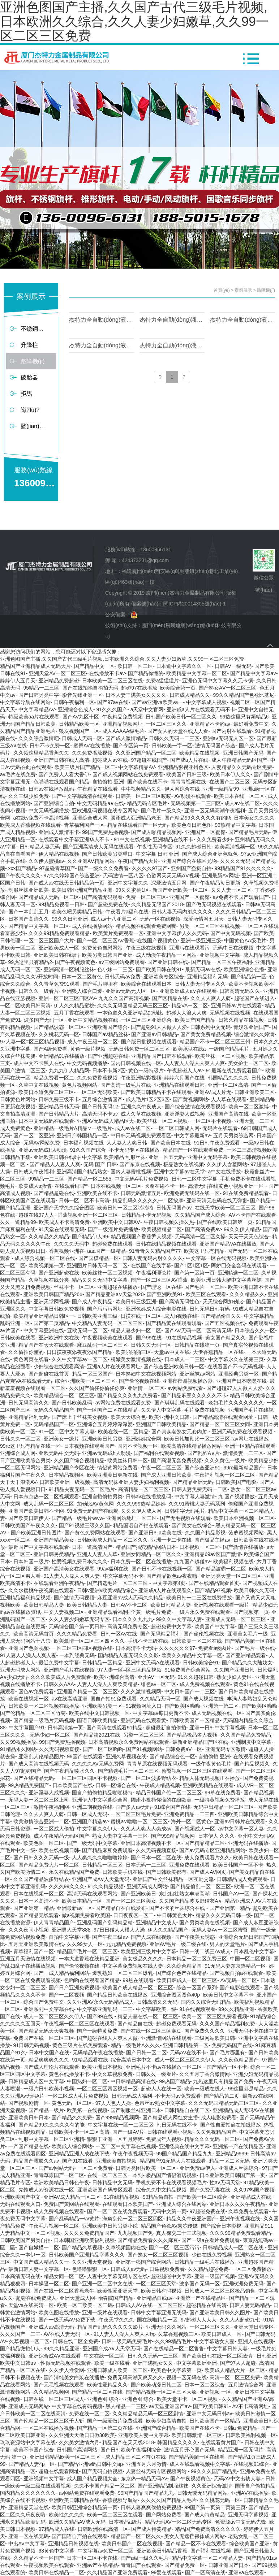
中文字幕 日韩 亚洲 (157, 854)
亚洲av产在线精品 (97, 2565)
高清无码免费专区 (127, 1626)
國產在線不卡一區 (165, 1186)
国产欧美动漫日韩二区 (156, 2385)
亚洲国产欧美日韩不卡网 (36, 1511)
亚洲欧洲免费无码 (243, 2283)
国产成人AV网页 (207, 1872)
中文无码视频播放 (49, 810)
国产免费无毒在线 (210, 2190)
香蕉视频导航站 (120, 2500)
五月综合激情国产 (102, 1099)
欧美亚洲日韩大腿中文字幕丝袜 (226, 1280)
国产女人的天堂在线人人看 (177, 731)
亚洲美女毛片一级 (247, 1634)
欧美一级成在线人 (204, 2088)
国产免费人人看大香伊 (64, 774)
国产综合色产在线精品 (181, 1973)
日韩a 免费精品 (240, 2428)
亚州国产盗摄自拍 (191, 868)
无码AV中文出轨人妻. (238, 2478)
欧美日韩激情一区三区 (197, 2435)
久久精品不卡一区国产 (38, 2558)
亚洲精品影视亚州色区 (183, 767)
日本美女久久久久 (254, 818)
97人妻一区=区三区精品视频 (32, 1041)
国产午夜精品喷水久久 (69, 1771)
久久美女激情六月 (79, 2442)
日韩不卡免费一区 (50, 745)
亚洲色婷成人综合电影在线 (156, 1309)
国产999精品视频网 (173, 1836)
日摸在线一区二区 (141, 1316)
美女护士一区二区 (248, 1063)
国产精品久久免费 (72, 2117)
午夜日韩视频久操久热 (168, 1222)
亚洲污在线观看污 (189, 948)
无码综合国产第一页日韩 (76, 1626)
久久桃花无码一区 (59, 1034)
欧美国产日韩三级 (186, 774)
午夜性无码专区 (154, 847)
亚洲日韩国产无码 (243, 753)
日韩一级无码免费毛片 (127, 2341)
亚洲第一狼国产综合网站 (143, 2262)
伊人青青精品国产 (54, 1922)
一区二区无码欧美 (97, 1092)
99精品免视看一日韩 (62, 904)
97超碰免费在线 (207, 2211)
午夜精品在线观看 (97, 789)
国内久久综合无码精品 (206, 2002)
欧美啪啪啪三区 (133, 1352)
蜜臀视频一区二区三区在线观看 (197, 1771)
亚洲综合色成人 (75, 709)
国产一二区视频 (66, 1995)
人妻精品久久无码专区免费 (241, 767)
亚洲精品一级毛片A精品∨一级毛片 (73, 1128)
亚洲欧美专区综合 (163, 976)
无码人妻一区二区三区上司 (38, 1800)
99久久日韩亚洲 (70, 919)
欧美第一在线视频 (87, 2110)
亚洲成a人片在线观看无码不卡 (201, 709)
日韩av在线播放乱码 (51, 789)
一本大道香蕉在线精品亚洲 (89, 1959)
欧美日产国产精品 (195, 1020)
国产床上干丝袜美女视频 (79, 1417)
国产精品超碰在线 (54, 1193)
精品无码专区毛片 (147, 803)
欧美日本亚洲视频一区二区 (244, 1518)
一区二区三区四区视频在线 (82, 1648)
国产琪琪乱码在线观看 (179, 1403)
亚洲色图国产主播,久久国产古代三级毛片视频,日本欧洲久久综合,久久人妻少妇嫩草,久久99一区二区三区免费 (122, 659)
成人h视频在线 (180, 1316)
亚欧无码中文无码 (59, 1453)
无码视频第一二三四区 (196, 803)
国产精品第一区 (248, 976)
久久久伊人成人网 (141, 1511)
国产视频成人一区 (195, 1829)
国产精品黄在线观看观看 (174, 1323)
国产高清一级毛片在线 (125, 1085)
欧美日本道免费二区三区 (46, 1092)
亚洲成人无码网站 (28, 2406)
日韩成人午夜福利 (33, 1171)
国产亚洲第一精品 (33, 1908)
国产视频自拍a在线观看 (236, 1973)
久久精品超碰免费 (208, 2269)
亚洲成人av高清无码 (51, 2327)
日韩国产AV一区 (231, 1894)
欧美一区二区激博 (248, 1106)
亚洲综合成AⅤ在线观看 (55, 2356)
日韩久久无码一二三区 (174, 738)
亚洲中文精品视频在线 (93, 1020)
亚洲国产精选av (90, 1821)
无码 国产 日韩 (100, 1164)
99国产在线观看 (85, 1756)
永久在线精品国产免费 (74, 1872)
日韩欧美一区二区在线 (196, 1641)
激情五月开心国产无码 (189, 2450)
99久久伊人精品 (242, 1229)
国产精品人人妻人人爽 (55, 1164)
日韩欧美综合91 (201, 1662)
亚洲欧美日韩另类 (102, 1439)
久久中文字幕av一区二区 (80, 1359)
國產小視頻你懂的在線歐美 (161, 1800)
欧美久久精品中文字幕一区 (192, 1655)
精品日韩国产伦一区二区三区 (169, 1792)
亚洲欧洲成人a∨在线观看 (187, 991)
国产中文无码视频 (230, 933)
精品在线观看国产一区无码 (137, 825)
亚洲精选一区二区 (238, 1273)
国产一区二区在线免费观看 (117, 2211)
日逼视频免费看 (167, 2269)
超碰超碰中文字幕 (171, 2276)
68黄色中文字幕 (57, 2551)
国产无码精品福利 (160, 1634)
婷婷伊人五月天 (17, 680)
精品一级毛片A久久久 (135, 2045)
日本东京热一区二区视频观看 (46, 1496)
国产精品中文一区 (94, 666)
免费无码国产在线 (232, 2045)
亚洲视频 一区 (215, 2392)
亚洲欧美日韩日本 (28, 2117)
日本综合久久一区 (255, 1330)
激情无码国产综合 (215, 745)
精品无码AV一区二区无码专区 (178, 2522)
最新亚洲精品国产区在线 (200, 1742)
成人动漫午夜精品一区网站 (166, 955)
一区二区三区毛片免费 (136, 1814)
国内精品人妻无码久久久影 (128, 1655)
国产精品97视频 (213, 1590)
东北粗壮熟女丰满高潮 (184, 1894)
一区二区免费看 (95, 2168)
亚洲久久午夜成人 (141, 1106)
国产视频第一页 (251, 1612)
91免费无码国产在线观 (92, 1511)
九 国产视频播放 (236, 1496)
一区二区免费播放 (251, 2269)
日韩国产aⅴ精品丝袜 (105, 1034)
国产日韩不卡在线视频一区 (162, 1569)
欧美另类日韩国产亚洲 (107, 955)
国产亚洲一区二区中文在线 (102, 2283)
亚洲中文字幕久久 (128, 883)
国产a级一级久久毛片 (145, 2558)
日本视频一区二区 (199, 1547)
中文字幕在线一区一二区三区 (121, 2125)
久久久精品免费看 (77, 1634)
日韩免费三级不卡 (59, 1099)
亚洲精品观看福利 (107, 1612)
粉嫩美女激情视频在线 (136, 1359)
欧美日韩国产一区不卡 (238, 1865)
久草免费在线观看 (248, 2211)
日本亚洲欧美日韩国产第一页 (232, 2175)
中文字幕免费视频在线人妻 (132, 1966)
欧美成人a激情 (35, 1186)
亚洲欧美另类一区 (102, 1706)
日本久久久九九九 (132, 1619)
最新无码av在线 (203, 969)
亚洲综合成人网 (90, 818)
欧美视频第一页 (46, 1265)
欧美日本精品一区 (82, 1901)
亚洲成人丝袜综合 (238, 2168)
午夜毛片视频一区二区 (54, 2226)
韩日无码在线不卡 (176, 2125)
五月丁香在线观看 (74, 1013)
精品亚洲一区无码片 (240, 2450)
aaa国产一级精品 (106, 1251)
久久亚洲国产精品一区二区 (146, 753)
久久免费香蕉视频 (97, 1078)
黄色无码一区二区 (72, 2103)
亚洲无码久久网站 (166, 2327)
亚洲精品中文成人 (156, 1922)
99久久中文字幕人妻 (179, 1619)
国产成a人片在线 (189, 760)
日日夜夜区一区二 (133, 1915)
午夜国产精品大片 (138, 861)
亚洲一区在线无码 (28, 2536)
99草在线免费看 (223, 1792)
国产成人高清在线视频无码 (38, 1764)
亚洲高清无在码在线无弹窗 (216, 1200)
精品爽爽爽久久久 (49, 2060)
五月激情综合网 (245, 2385)
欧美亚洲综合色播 (244, 969)
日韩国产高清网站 (77, 2450)
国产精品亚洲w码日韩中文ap (90, 2464)
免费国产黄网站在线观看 (71, 2204)
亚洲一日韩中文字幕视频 (217, 1727)
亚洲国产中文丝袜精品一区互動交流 (173, 1879)
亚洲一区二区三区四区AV (67, 998)
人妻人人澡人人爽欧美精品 (107, 1684)
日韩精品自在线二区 (187, 2110)
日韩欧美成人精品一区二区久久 (112, 1540)
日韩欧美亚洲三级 (97, 1316)
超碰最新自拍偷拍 (166, 1727)
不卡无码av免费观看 (178, 2096)
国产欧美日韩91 (211, 2406)
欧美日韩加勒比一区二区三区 (197, 1439)
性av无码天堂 (225, 2182)
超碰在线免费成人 (36, 2298)
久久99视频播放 (18, 1742)
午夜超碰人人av (185, 1070)
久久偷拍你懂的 (26, 1352)
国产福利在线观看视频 (159, 1453)
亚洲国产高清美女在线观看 (64, 1569)
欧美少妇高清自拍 (166, 2421)
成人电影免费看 (218, 2117)
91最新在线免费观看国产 (234, 1070)
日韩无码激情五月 (141, 1193)
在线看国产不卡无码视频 (235, 1366)
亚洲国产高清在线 (228, 1114)
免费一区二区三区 (146, 897)
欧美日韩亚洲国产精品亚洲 (82, 890)
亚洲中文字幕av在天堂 (179, 1171)
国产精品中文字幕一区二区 (38, 926)
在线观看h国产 (71, 1186)
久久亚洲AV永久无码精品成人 (100, 2002)
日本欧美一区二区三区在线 (112, 680)
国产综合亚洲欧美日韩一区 (173, 1366)
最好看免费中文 (251, 724)
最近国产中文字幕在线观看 (38, 1547)
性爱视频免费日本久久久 (79, 1561)
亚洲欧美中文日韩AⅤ (116, 1222)
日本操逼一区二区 (49, 2283)
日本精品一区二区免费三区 (196, 1959)
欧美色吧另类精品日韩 (77, 912)
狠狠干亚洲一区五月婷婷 (115, 2139)
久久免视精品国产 (216, 2132)
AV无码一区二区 (238, 1980)
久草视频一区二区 (29, 2341)
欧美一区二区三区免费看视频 (214, 2016)
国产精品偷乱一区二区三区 (200, 1886)
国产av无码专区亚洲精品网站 (212, 1850)
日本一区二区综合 (204, 2385)
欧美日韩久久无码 (254, 1590)
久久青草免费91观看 (57, 984)
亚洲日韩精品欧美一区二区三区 (66, 2457)
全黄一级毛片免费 (151, 1612)
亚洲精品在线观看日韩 (179, 1085)
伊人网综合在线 (182, 789)
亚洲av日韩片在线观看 (239, 1821)
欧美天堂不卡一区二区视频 (188, 2399)
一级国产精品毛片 (229, 1049)
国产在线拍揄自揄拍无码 (90, 688)
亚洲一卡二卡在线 (171, 1540)
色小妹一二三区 (115, 969)
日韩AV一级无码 (233, 666)
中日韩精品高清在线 (133, 2081)
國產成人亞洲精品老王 (136, 818)
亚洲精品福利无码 (207, 976)
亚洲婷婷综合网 (143, 1439)
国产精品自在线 (135, 2024)
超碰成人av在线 (110, 760)
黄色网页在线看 (31, 1359)
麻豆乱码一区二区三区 (102, 1345)
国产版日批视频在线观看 (149, 1041)
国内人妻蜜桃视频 (131, 1171)
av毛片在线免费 (18, 774)
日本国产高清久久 (28, 919)
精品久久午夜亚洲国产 (191, 2218)
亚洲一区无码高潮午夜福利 (214, 810)
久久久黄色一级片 (225, 1460)
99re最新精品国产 (243, 1468)
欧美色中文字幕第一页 (176, 2370)
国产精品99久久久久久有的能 (197, 818)
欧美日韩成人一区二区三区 (186, 1980)
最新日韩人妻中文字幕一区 (38, 2269)
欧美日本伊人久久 (230, 774)
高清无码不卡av (100, 1114)
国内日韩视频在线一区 (136, 1063)
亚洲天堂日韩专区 (253, 2327)
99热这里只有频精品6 (244, 717)
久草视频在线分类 (49, 1280)
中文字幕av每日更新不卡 (161, 1713)
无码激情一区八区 (123, 875)
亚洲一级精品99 (221, 789)
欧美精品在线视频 (199, 753)
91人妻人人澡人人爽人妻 (72, 1576)
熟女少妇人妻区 (234, 1677)
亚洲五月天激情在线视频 (28, 1959)
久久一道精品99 (18, 1222)
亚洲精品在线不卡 (173, 839)
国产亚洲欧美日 (138, 1894)
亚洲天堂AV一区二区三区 (57, 673)
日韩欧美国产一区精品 (194, 1720)
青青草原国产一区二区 (59, 2175)
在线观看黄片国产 (221, 2442)
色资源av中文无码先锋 (240, 2522)
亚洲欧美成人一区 (59, 948)
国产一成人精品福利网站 (61, 1973)
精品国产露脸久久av (36, 2161)
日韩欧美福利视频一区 (251, 2435)
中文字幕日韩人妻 (227, 2348)
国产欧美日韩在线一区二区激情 (217, 2356)
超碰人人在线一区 (161, 2088)
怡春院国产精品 (115, 2298)
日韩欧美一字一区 (172, 745)
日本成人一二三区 (184, 1359)
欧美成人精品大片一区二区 (235, 2370)
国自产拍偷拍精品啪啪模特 (102, 1792)
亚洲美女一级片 (61, 1439)
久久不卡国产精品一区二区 (104, 2486)
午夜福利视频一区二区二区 (224, 1475)
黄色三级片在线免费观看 (80, 2045)
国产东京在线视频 (140, 1164)
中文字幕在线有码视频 (77, 2406)
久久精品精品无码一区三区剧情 (147, 2413)
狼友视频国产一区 (79, 731)
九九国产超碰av (192, 1561)
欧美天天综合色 (128, 1417)
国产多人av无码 (133, 1807)
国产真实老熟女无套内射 (180, 1431)
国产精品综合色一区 (172, 1756)
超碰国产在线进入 (254, 998)
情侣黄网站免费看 (117, 1468)
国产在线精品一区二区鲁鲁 (173, 2348)
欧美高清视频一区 (235, 847)
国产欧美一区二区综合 (202, 2197)
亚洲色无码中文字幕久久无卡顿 (217, 680)
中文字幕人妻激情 (195, 1496)
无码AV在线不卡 (188, 2052)
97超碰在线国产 (149, 760)
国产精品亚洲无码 (192, 1482)
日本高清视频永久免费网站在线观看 (128, 1742)
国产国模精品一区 (98, 1258)
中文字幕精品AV (36, 709)
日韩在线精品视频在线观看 (166, 1244)
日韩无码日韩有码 (209, 1309)
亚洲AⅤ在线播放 (249, 2493)
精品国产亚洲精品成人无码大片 (35, 666)
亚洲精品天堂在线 (28, 2507)
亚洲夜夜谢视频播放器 (187, 1381)
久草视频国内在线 (126, 2247)
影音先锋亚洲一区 (82, 695)
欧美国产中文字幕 (214, 1626)
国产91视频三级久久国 (84, 1525)
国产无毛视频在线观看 (185, 1518)
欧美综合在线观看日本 (146, 984)
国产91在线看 (77, 2161)
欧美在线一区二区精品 (123, 1431)
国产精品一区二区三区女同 (219, 1424)
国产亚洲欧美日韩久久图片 (219, 2312)
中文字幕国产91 (27, 1727)
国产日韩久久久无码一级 (41, 1857)
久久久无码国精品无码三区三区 (132, 1005)
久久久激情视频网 (141, 1691)
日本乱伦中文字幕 (254, 1951)
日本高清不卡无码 (136, 1648)
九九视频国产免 (135, 2233)
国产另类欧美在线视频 (204, 1922)
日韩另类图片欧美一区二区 (146, 2168)
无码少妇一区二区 (50, 1735)
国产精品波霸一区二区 (59, 1027)
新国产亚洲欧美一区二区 (180, 890)
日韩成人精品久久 (189, 695)
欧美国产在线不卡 (199, 2428)
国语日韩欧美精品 (97, 1720)
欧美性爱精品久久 (107, 2385)
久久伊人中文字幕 (161, 1410)
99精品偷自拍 (158, 2197)
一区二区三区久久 (166, 724)
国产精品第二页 (221, 2096)
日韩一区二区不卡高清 (84, 1200)
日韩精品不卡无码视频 (146, 1215)
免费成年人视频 (163, 2139)
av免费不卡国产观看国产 (241, 897)
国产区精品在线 (170, 998)
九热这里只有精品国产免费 (223, 2081)
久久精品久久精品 (49, 1236)
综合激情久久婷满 (254, 1034)
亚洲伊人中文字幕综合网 (100, 1800)
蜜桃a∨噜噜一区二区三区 (139, 1821)
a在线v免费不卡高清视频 (41, 818)
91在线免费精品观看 (246, 1193)
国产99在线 (149, 1338)
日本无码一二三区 (146, 1865)
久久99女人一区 (85, 1944)
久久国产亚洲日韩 (234, 1670)
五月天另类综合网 (233, 1135)
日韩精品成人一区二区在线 (234, 2247)
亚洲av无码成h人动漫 (42, 1150)
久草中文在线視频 (38, 1085)
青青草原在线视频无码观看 (157, 1764)
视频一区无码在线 (186, 2377)
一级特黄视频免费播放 (219, 1800)
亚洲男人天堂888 (71, 1930)
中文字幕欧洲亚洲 (196, 2363)
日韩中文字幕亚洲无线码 (158, 2312)
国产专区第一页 (131, 745)
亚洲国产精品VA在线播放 (228, 1244)
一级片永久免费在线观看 (202, 1612)
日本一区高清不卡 (38, 1901)
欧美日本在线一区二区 (239, 796)
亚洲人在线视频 (255, 2341)
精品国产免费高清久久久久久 (208, 2529)
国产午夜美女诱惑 (195, 1937)
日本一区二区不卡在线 (92, 2558)
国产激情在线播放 (243, 1547)
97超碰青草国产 (57, 868)
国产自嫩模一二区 (38, 2247)
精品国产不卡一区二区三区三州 (215, 1041)
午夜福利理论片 (153, 1273)
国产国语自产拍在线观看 (79, 2536)
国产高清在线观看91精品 (114, 1727)
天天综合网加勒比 (223, 1301)
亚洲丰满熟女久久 (153, 2363)
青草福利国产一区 (84, 825)
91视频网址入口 (144, 1706)
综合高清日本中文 (131, 2060)
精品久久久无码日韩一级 (223, 1915)
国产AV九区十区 (81, 717)
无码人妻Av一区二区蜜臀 (220, 1930)
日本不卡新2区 (108, 1070)
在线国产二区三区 (229, 782)
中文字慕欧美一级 (156, 2009)
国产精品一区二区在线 (97, 2392)
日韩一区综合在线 (116, 1785)
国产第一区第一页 (194, 1273)
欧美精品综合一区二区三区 (64, 1395)
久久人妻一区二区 (231, 890)
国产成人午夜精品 (92, 1301)
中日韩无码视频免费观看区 (141, 1135)
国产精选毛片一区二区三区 (118, 1583)
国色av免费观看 (36, 1691)
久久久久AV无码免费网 (98, 1764)
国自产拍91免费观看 (113, 1699)
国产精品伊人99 (90, 1236)
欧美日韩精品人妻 (43, 1605)
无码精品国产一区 (54, 1424)
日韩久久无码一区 (151, 1345)
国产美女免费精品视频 (205, 1034)
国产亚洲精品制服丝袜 (163, 2486)
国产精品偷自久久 (221, 1316)
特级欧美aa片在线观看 (34, 717)
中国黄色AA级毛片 (245, 940)
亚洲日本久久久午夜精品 (237, 2204)
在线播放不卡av (107, 673)
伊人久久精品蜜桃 (74, 1005)
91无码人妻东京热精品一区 (235, 1966)
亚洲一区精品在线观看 (250, 1446)
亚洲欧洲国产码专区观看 (105, 2190)
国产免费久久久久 (204, 2031)
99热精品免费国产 (29, 1785)
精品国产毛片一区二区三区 (87, 1951)
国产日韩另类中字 (38, 695)
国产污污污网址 (105, 1309)
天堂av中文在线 (172, 1352)
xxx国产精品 (22, 868)
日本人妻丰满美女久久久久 (136, 695)
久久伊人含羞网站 (227, 1164)
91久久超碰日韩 (193, 847)
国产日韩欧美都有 (166, 1872)
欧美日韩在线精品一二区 (56, 2572)
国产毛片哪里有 (100, 984)
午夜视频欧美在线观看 (107, 1338)
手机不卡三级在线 (148, 1641)
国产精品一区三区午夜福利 (221, 962)
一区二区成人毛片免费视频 (78, 2096)
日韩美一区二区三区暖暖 (143, 796)
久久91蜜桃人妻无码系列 (197, 1504)
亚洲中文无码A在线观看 (153, 1662)
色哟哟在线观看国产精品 (61, 782)
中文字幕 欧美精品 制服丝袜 (114, 1157)
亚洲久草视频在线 (126, 1756)
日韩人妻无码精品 (249, 2305)
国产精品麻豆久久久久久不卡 (194, 1395)
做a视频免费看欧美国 (86, 1915)
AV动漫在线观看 (192, 796)
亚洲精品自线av (154, 2298)
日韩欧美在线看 (17, 1338)
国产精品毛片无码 (248, 832)
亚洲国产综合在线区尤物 (189, 861)
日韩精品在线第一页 (197, 1345)
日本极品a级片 (125, 2522)
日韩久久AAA (59, 1684)
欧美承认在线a (189, 1049)
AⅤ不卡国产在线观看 (252, 1215)
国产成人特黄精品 (204, 2515)
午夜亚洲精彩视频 (141, 1078)
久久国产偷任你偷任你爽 (97, 1388)
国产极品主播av (212, 1540)
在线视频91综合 (251, 2464)
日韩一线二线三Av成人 (205, 1951)
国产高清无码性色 (179, 1301)
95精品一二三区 (41, 688)
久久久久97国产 (150, 868)
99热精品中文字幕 (235, 825)
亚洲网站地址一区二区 (131, 1518)
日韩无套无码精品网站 (202, 2493)
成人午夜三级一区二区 (92, 1041)
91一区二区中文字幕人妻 (67, 1431)
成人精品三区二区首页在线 (135, 2457)
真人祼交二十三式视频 (181, 2233)
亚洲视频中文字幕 (219, 955)
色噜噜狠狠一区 (89, 2269)
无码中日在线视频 (233, 948)
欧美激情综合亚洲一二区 (41, 1821)
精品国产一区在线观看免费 (193, 1150)
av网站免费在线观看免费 (123, 1403)
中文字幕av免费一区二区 (106, 2551)
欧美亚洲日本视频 (102, 2067)
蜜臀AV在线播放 (91, 745)
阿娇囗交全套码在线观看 (239, 1265)
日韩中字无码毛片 (185, 1511)
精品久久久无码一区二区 (212, 2139)
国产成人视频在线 (203, 1699)
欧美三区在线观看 (206, 1294)
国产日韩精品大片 (59, 1114)
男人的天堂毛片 (227, 1944)
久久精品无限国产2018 (157, 904)
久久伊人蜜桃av (46, 861)
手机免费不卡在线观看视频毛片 (171, 2182)
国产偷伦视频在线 (139, 1381)
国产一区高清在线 (205, 2572)
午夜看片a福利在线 (127, 912)
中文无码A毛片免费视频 (141, 1179)
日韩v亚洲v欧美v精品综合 (106, 1590)
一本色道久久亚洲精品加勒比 (130, 1013)
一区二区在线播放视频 (48, 2428)
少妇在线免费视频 (212, 2255)
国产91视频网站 (144, 1749)
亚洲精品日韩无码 (59, 1106)
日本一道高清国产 (92, 1547)
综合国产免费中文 (43, 2002)
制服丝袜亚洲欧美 (28, 890)
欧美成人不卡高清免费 (64, 1222)
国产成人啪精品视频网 (156, 832)
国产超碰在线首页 (49, 1374)
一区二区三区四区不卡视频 (87, 1778)
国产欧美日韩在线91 (159, 969)
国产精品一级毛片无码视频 (43, 1720)
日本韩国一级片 (31, 1561)
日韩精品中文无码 (112, 2182)
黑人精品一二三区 (126, 2406)
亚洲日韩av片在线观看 (236, 1005)
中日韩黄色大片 (174, 1915)
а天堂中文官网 (147, 709)
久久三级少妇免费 (28, 796)
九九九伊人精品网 (69, 1070)
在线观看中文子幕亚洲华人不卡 (75, 839)
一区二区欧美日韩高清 (25, 1005)
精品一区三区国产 (92, 1374)
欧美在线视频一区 (28, 1699)
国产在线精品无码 (33, 1778)
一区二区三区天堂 (156, 2283)
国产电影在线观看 (240, 1987)
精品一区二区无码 (229, 2161)
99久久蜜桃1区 (132, 890)
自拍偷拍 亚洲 (108, 782)
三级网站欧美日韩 (214, 2038)
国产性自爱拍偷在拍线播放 (230, 2125)
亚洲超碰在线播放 (117, 1287)
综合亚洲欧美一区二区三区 (85, 1381)
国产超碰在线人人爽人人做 (107, 2038)
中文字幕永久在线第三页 (236, 1359)
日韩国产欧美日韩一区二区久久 (181, 717)
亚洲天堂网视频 (51, 1301)
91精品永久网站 (18, 1749)
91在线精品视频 (184, 1338)
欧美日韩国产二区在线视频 (132, 2543)
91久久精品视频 (106, 1886)
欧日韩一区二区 (135, 666)
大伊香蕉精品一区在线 (218, 1352)
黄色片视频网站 (79, 1085)
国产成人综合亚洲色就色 (210, 854)
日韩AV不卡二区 (129, 1605)
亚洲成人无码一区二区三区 (236, 1619)
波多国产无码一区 (44, 1020)
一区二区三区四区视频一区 (107, 2088)
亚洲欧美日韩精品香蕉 (162, 2551)
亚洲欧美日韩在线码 (56, 955)
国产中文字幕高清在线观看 (82, 796)
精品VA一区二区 (189, 1005)
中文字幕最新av (192, 1135)
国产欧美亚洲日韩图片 (36, 1532)
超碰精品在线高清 (206, 2305)
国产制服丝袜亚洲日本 (136, 2110)
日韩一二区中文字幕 (194, 1179)
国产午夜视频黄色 (75, 962)
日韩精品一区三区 (102, 1865)
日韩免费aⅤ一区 (183, 1749)
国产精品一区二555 (89, 1179)
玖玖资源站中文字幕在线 (28, 2442)
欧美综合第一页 (178, 688)
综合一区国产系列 (196, 1987)
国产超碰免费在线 (108, 904)
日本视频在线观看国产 (89, 1446)
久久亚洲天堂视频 (92, 2262)
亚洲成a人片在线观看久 (165, 1590)
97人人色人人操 (113, 2103)
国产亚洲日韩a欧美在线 (155, 1532)
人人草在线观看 (228, 1099)
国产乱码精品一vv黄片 (74, 2218)
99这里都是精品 (246, 2088)
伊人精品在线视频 (59, 854)
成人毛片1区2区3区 (147, 1099)
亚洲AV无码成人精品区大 (105, 1121)
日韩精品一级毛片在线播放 (204, 2262)
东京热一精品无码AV (144, 2478)
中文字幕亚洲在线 (43, 1330)
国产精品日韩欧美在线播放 (117, 1995)
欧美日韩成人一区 (221, 2334)
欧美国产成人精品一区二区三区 (137, 1987)
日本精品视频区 (66, 1475)
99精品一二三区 (47, 1179)
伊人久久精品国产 (168, 1930)
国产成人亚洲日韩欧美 (166, 1475)
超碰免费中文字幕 (171, 1626)
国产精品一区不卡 (227, 2067)
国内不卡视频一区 (137, 1446)
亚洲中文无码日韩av (209, 2413)
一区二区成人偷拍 (54, 1829)
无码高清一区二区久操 (200, 1236)
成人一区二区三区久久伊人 (53, 2016)
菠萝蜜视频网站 (246, 1532)
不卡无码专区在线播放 (134, 1150)
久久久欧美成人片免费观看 (60, 1677)
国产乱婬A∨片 (204, 1453)
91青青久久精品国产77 (155, 1251)
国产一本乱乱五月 (28, 912)
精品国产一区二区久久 (136, 2536)
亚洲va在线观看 (246, 2572)
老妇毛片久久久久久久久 (236, 1403)
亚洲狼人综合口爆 (82, 991)
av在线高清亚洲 (69, 1699)
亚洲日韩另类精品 (54, 1554)
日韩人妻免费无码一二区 (199, 1489)
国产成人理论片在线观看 (51, 2067)
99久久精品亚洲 (236, 2009)
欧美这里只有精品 (204, 1251)
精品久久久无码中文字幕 (100, 1280)
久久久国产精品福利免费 (227, 2024)
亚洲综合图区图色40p (175, 1995)
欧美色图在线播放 (59, 2312)
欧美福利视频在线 (233, 1561)
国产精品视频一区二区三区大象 (161, 2392)
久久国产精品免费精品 (245, 1735)
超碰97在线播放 (139, 688)
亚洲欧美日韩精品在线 (74, 2500)
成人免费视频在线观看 (205, 1684)
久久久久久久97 (177, 1648)
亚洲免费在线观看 (189, 1865)
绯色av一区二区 (159, 1684)
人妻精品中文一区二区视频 (30, 2233)
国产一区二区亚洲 (33, 1135)
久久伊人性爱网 (66, 2370)
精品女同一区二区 (64, 2276)
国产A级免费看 (50, 1049)
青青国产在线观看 (141, 2565)
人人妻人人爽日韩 (127, 1143)
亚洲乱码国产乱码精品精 (105, 1922)
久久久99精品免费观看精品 (59, 933)
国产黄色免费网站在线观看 (95, 1532)
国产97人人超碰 (238, 2363)
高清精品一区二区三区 (143, 1489)
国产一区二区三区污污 (174, 2247)
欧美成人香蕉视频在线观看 (30, 825)
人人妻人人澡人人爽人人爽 (194, 1063)
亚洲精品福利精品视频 (25, 1597)
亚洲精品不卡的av (209, 724)
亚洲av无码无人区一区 (228, 738)
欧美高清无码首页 (33, 1634)
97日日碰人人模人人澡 (119, 1930)
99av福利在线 (112, 1569)
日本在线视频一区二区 (116, 1186)
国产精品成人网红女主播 (170, 2117)
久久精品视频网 (51, 2392)
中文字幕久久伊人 (97, 1829)
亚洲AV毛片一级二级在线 (178, 1944)
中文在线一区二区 (104, 2356)
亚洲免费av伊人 (197, 2168)
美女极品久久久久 (143, 1959)
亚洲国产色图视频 (28, 1648)
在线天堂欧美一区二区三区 (225, 1208)
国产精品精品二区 (204, 1843)
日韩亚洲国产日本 (228, 2565)
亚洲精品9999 (231, 2153)
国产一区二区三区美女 (131, 1901)
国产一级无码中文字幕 (92, 1843)
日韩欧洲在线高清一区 (103, 2529)
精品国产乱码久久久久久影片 (110, 2327)
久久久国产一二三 (20, 2334)
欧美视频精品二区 (161, 1229)
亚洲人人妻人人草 (97, 1554)
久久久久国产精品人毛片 (169, 2500)
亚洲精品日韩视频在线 (73, 2543)
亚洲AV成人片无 (212, 1092)
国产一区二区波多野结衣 (148, 1778)
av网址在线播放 (251, 1439)
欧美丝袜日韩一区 (127, 1460)
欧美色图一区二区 (43, 1843)
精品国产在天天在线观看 (46, 1345)
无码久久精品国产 (54, 1410)
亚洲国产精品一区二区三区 (87, 1691)
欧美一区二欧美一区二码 (85, 2305)
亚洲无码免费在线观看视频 (243, 1431)
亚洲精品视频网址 (122, 724)
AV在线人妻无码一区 (67, 2334)
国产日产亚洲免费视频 (74, 1987)
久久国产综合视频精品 (79, 1460)
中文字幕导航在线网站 (25, 702)
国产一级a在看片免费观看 (210, 2240)
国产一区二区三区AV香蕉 (105, 940)
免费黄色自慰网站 (102, 948)
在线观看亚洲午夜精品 (59, 1583)
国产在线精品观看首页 (214, 1583)
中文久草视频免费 (112, 2074)
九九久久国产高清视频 (123, 998)
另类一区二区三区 (143, 1735)
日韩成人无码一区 (82, 738)
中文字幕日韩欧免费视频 (56, 1309)
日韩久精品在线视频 (241, 1020)
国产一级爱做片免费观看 (115, 2421)
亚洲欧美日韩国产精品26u (52, 1294)
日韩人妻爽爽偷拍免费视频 (151, 2507)
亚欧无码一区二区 (87, 1330)
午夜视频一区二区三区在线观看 (79, 2024)
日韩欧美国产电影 (236, 1482)
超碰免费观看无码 (176, 2024)
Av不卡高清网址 (250, 2406)
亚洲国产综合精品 (156, 2428)
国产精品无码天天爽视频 (46, 2031)
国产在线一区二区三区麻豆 (151, 2031)
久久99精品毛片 (173, 2341)
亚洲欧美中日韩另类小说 (110, 2226)
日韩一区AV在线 (118, 1634)
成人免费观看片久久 (207, 1857)
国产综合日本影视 (221, 2226)
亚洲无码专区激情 (225, 1749)
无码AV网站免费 (41, 1143)
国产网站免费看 (163, 2515)
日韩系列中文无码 (210, 1027)
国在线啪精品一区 (157, 2320)
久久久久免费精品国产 (89, 2233)
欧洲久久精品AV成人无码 (77, 2522)
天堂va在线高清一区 (31, 2305)
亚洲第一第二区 (221, 1706)
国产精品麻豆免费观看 (107, 1850)
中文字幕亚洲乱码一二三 (105, 2009)
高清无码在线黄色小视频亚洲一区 (226, 1186)
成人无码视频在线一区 (217, 1713)
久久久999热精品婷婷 (141, 1504)
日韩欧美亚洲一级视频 (64, 1482)
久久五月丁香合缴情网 (204, 2074)
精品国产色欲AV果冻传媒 (169, 2226)
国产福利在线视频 (210, 2551)
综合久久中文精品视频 (161, 2190)
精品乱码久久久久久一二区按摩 (147, 1200)
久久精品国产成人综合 (200, 1215)
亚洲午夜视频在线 (240, 2218)
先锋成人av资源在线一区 (46, 2190)
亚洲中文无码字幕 (207, 1157)
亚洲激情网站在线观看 (166, 2038)
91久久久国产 (112, 709)
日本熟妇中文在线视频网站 (146, 1374)
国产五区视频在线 (225, 1323)
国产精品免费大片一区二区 (48, 1865)
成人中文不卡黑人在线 (38, 1063)
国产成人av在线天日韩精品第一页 (67, 883)
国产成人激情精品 (126, 738)
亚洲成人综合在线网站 (181, 2204)
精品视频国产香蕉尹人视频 (141, 1236)
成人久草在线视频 (141, 1114)
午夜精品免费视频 (122, 717)
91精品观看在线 (90, 2060)
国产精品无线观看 (38, 1915)
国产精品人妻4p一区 (32, 2464)
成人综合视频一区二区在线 (44, 1258)
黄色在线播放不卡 (69, 2074)
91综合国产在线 (172, 1807)
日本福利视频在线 (83, 1143)
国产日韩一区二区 (146, 2052)
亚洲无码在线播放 (248, 1843)
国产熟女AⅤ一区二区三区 (227, 688)
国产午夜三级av (110, 1937)
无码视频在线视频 (230, 1013)
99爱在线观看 (166, 2572)
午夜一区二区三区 (161, 1468)
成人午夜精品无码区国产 (239, 760)
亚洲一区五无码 (166, 1157)
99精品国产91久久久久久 (243, 868)
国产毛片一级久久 (161, 810)
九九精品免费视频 (126, 1944)
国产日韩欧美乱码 (72, 1403)
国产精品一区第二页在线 (105, 2428)
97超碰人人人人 (199, 2320)
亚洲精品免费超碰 (59, 680)
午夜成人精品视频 (160, 1785)
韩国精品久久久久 (228, 1078)
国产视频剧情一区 (28, 2103)
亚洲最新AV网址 (220, 875)
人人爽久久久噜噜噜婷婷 (100, 1857)
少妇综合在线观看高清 (59, 1366)
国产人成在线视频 (151, 1937)
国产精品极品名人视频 (192, 1735)
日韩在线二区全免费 (75, 2341)
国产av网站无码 (56, 2168)
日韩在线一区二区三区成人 (53, 2399)
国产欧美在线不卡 (147, 782)
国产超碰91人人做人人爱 (159, 1027)
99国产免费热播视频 (105, 832)
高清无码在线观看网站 (92, 1894)
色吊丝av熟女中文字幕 (159, 2103)
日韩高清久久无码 (157, 2002)
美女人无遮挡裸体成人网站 (194, 2536)
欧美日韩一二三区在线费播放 (199, 1597)
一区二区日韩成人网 (176, 1128)
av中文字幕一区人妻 (241, 1829)
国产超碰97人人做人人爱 (234, 1388)
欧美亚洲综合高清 (114, 1677)
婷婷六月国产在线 (184, 1078)
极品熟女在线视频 (183, 1164)
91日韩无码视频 (31, 2045)
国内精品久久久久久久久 (28, 2493)
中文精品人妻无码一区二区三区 (107, 1323)
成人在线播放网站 (92, 926)
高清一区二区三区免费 (235, 2377)
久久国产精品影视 (205, 1532)
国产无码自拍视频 (102, 2471)
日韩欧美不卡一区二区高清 (79, 2132)
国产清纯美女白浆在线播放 (74, 2377)
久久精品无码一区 (160, 1699)
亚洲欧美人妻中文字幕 (143, 2435)
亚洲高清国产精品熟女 (82, 1171)
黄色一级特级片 (146, 1070)
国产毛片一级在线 (255, 1648)
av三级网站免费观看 (122, 962)
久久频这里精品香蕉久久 (41, 753)
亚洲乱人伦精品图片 (41, 1756)
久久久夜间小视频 (28, 1930)
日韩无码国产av (174, 1208)
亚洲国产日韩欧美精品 (161, 1424)
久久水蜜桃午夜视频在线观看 (41, 1590)
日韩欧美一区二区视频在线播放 (43, 1706)
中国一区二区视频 (250, 1959)
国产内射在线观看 (231, 731)
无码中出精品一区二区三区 (223, 1807)
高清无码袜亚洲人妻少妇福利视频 (131, 1482)
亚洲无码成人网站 (20, 1670)
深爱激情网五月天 (203, 919)
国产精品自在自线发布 (120, 1908)
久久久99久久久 (67, 1886)
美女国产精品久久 (225, 1338)
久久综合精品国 (184, 1966)
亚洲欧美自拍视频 (116, 2161)
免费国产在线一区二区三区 (43, 2038)
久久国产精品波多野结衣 (41, 1879)
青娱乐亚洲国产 (251, 1027)
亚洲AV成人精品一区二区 (72, 2197)
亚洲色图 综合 (103, 2399)
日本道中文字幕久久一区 (184, 666)
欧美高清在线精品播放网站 (191, 1446)
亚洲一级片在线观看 (105, 2312)
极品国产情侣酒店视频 (171, 2175)
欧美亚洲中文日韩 (169, 1417)
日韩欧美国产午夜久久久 (28, 1525)
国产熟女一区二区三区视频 (158, 2255)
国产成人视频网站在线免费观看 (128, 774)
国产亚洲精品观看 (246, 1655)
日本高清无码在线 (20, 2276)
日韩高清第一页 (65, 1727)
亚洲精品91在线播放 (62, 1056)
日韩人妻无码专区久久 (200, 984)
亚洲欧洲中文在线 (59, 1338)
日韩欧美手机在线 (122, 1872)
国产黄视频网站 (190, 1099)
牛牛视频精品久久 (141, 789)
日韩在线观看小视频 (170, 2132)
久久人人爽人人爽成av (146, 1829)
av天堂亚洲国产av (169, 2406)
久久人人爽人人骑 (210, 998)
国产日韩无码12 (100, 1106)
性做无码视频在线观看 (65, 2363)
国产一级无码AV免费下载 (67, 2320)
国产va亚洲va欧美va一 (157, 702)
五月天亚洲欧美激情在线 (36, 1944)
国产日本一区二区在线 (156, 1857)
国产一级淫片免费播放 (113, 1229)
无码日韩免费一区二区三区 (139, 1049)
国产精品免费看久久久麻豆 (147, 2240)
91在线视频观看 (197, 2009)
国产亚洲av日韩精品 (154, 1034)
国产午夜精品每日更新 (215, 883)
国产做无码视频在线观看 (214, 904)
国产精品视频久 (252, 1764)
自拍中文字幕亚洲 (69, 1937)
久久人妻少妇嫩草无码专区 (79, 1619)
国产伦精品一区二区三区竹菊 (33, 1713)
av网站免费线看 (185, 1388)
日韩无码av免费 (123, 976)
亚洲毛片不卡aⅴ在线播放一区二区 (165, 2067)
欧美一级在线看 (112, 2363)
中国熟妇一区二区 (87, 2081)
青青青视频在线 (188, 782)
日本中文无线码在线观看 (46, 1121)
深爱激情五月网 (168, 883)
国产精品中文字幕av (253, 673)
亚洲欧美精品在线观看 (208, 1785)
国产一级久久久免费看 (103, 868)
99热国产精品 (174, 2081)
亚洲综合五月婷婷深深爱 (105, 1424)
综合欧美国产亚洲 (249, 2543)
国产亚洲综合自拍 (54, 803)
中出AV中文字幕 (26, 2543)
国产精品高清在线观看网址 (224, 1417)
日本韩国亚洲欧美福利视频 (84, 2240)
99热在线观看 (138, 1980)
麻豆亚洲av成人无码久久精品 (130, 1597)
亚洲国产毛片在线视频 (69, 1670)
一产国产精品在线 (28, 2146)
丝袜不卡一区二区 (74, 1287)
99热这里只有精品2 (30, 962)
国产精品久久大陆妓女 (247, 1662)
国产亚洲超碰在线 (108, 1056)
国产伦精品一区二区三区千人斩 (48, 2421)
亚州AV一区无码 (156, 1677)
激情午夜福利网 (51, 1807)
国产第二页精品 (51, 1323)
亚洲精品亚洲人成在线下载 (79, 2153)
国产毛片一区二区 (204, 1287)
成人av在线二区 (242, 803)
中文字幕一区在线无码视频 (216, 1258)
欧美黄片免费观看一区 (118, 933)
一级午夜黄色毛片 (211, 1764)
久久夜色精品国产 (238, 2060)
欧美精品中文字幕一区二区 (196, 673)
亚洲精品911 (258, 2226)
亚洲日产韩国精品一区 (82, 1135)
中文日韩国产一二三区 (189, 1691)
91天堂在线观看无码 (62, 1229)
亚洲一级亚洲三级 (201, 940)
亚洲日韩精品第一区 (186, 2045)
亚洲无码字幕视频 (248, 2515)
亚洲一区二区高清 (228, 1085)
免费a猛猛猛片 (162, 680)
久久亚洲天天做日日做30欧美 (82, 2435)
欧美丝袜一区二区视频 (220, 1056)
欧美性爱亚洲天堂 (117, 2291)
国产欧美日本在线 (170, 1143)
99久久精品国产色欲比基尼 (244, 695)
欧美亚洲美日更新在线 (112, 1475)
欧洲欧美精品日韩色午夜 (61, 2182)
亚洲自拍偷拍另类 (102, 1496)
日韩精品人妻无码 (40, 847)
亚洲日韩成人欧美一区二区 (117, 2370)
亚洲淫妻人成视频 (184, 1114)
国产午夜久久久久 (20, 875)
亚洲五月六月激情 (146, 2464)
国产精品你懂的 (145, 673)
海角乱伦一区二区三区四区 (132, 2218)
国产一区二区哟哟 (103, 1749)
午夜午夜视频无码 (133, 2153)
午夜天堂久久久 (116, 2320)
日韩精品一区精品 (102, 1662)
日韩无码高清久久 (28, 1403)
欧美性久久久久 (66, 2515)
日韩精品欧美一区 (79, 724)
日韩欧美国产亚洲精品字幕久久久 (87, 2255)
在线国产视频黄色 (157, 940)
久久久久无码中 (71, 1244)
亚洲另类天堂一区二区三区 (231, 1576)
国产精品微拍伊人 (20, 2348)
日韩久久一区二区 (20, 1439)
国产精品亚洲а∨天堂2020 (114, 1294)
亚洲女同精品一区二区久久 (151, 1554)
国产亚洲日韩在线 (167, 962)
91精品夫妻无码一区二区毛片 (82, 1489)
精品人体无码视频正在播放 (209, 1778)
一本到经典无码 (77, 1655)
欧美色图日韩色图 (191, 825)
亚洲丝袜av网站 (197, 1374)
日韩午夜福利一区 (74, 702)
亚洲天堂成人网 (77, 2298)
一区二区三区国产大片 (48, 940)
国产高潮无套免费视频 (176, 1460)
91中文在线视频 (132, 839)
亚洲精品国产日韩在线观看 (161, 1056)
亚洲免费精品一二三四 (189, 1814)
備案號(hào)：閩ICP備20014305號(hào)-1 (178, 604)
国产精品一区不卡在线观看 (196, 2543)
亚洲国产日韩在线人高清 (61, 760)
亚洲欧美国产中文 (20, 2197)
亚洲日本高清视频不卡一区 (151, 1843)
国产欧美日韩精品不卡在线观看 (156, 1092)
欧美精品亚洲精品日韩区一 (43, 1316)
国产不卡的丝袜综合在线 (177, 1908)
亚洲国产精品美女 (54, 1540)
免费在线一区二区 (89, 2413)
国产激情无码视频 (74, 1597)
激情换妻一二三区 (243, 1453)
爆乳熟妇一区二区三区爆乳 (122, 1973)
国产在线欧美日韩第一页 (225, 1222)
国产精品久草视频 (82, 2247)
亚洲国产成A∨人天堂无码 (100, 1879)
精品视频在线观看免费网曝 (146, 926)
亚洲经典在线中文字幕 (184, 2146)
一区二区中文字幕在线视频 (125, 2146)
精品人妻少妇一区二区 (136, 1330)
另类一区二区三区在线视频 (209, 926)
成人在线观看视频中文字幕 (199, 2464)
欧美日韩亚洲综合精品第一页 (84, 2507)
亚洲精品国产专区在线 (69, 1468)
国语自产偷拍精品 (255, 2486)
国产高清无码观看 (102, 897)
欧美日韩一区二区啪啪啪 (125, 1208)
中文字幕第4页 (169, 1583)
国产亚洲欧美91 (165, 1294)
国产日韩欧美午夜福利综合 (130, 2450)
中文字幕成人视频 (206, 702)
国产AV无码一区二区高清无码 (198, 1330)
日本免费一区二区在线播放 (141, 1561)
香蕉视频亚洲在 (66, 1251)
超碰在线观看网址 (59, 2471)
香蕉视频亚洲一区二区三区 (87, 1215)
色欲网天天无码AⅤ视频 (172, 875)
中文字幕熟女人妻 (214, 2341)
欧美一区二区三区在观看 (115, 2515)
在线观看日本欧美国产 (127, 2204)
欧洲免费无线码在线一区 (192, 1193)
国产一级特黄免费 (97, 2031)
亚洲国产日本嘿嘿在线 (241, 1381)
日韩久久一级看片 (38, 991)
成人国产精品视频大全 (92, 2478)
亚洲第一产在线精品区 (238, 2146)
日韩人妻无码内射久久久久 (182, 912)
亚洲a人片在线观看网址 (114, 1366)
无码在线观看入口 (20, 2204)
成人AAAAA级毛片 (123, 731)
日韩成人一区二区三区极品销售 (219, 2291)
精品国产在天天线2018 (128, 2442)
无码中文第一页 (168, 2211)
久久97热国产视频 (254, 2190)
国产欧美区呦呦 (182, 1706)
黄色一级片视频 (88, 1049)
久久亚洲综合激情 (212, 2486)
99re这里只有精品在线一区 (30, 1446)
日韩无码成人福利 (132, 2096)
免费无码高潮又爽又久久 (135, 2377)
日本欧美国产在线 (72, 1785)
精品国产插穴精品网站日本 (146, 1547)
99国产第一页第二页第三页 (215, 2507)
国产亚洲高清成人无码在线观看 (98, 847)
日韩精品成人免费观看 (242, 1879)
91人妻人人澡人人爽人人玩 (124, 2334)
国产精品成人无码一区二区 (48, 897)
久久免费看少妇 (214, 839)
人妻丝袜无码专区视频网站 (157, 2471)
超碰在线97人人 (36, 1215)
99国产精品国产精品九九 (184, 2153)
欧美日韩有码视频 (161, 2291)
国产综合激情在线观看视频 (195, 1106)
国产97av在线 (112, 702)
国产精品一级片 (46, 2110)
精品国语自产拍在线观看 (141, 1525)
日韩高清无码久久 (239, 991)
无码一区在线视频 (160, 919)
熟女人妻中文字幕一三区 (120, 1836)
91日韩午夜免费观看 (217, 1143)
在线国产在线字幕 (151, 1265)
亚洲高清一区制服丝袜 (69, 969)
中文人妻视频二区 (64, 1612)
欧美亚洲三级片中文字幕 (148, 1951)
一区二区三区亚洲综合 (146, 1020)
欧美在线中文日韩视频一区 (99, 1713)
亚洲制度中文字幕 (251, 1742)
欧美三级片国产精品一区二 (85, 767)
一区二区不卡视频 (211, 1121)
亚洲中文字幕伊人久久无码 (176, 933)
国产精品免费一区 (184, 2565)
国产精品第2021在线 (96, 1735)
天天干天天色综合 (248, 1236)
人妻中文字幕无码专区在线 (117, 2276)
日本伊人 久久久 (216, 1836)
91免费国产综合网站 (187, 1670)
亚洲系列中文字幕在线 (48, 2009)
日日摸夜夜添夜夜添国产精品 (79, 1352)
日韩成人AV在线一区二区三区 (149, 2305)
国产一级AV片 (128, 2132)
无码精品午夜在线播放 (98, 2052)
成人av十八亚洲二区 (114, 919)
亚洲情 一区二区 (146, 1388)
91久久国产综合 (88, 1150)
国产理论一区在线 (161, 1287)
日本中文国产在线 (49, 2052)
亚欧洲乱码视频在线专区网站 (105, 810)
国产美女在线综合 (192, 1525)
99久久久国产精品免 (214, 2471)
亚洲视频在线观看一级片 (221, 1605)
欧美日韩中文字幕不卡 (228, 1995)
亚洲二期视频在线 (92, 1807)
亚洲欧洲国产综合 (107, 1027)
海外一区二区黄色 (191, 1821)
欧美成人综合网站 (72, 2146)
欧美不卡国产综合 (33, 2450)
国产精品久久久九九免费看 (127, 1395)
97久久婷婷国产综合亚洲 (72, 875)
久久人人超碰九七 (240, 2320)
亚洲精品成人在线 (251, 2197)
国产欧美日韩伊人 (28, 1518)
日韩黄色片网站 (17, 1099)
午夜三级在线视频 (146, 948)
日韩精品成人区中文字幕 (36, 2081)
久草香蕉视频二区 (178, 2334)
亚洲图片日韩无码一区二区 (97, 1265)
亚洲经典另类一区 (238, 1374)
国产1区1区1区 (191, 1265)
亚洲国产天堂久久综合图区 (64, 1208)
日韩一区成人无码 (87, 1814)
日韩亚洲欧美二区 (254, 1092)
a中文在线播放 (224, 1171)
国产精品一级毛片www (77, 1518)
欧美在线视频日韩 (59, 1850)
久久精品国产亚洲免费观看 (117, 2572)
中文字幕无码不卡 (123, 1576)
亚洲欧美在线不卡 (97, 1193)
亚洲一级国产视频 (214, 2276)
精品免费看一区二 (54, 1078)
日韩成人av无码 (128, 2269)
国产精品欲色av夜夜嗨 (171, 1576)
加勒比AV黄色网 (95, 1504)
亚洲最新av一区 (75, 1908)
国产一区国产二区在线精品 (107, 1410)
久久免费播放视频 (92, 753)
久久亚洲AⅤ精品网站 (91, 861)
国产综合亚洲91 (202, 1468)
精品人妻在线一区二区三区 (147, 2016)
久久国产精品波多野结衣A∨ (190, 1901)
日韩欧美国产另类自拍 (25, 2240)
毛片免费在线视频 (204, 1410)
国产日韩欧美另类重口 (107, 854)
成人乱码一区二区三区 (48, 1504)
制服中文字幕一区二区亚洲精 (51, 2139)
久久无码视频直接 (59, 1749)
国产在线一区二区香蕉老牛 (64, 2291)
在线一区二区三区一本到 (115, 2175)
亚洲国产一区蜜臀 (205, 832)
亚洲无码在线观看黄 (143, 1720)
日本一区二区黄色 (81, 976)
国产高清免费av (203, 1229)
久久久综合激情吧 (38, 738)
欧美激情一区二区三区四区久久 (89, 1641)
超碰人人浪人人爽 (186, 1013)
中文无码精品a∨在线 (100, 803)
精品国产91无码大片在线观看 (173, 2161)
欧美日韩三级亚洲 (136, 1301)
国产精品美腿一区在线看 (196, 2457)
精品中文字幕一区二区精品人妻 (207, 2558)
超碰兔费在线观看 (112, 1244)
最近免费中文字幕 (59, 1662)
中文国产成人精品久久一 (41, 2262)
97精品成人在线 (57, 2529)
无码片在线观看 (220, 1128)
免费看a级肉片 (214, 1648)
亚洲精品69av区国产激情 (212, 1554)
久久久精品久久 (247, 1294)
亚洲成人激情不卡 (59, 832)
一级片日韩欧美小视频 (48, 2088)
